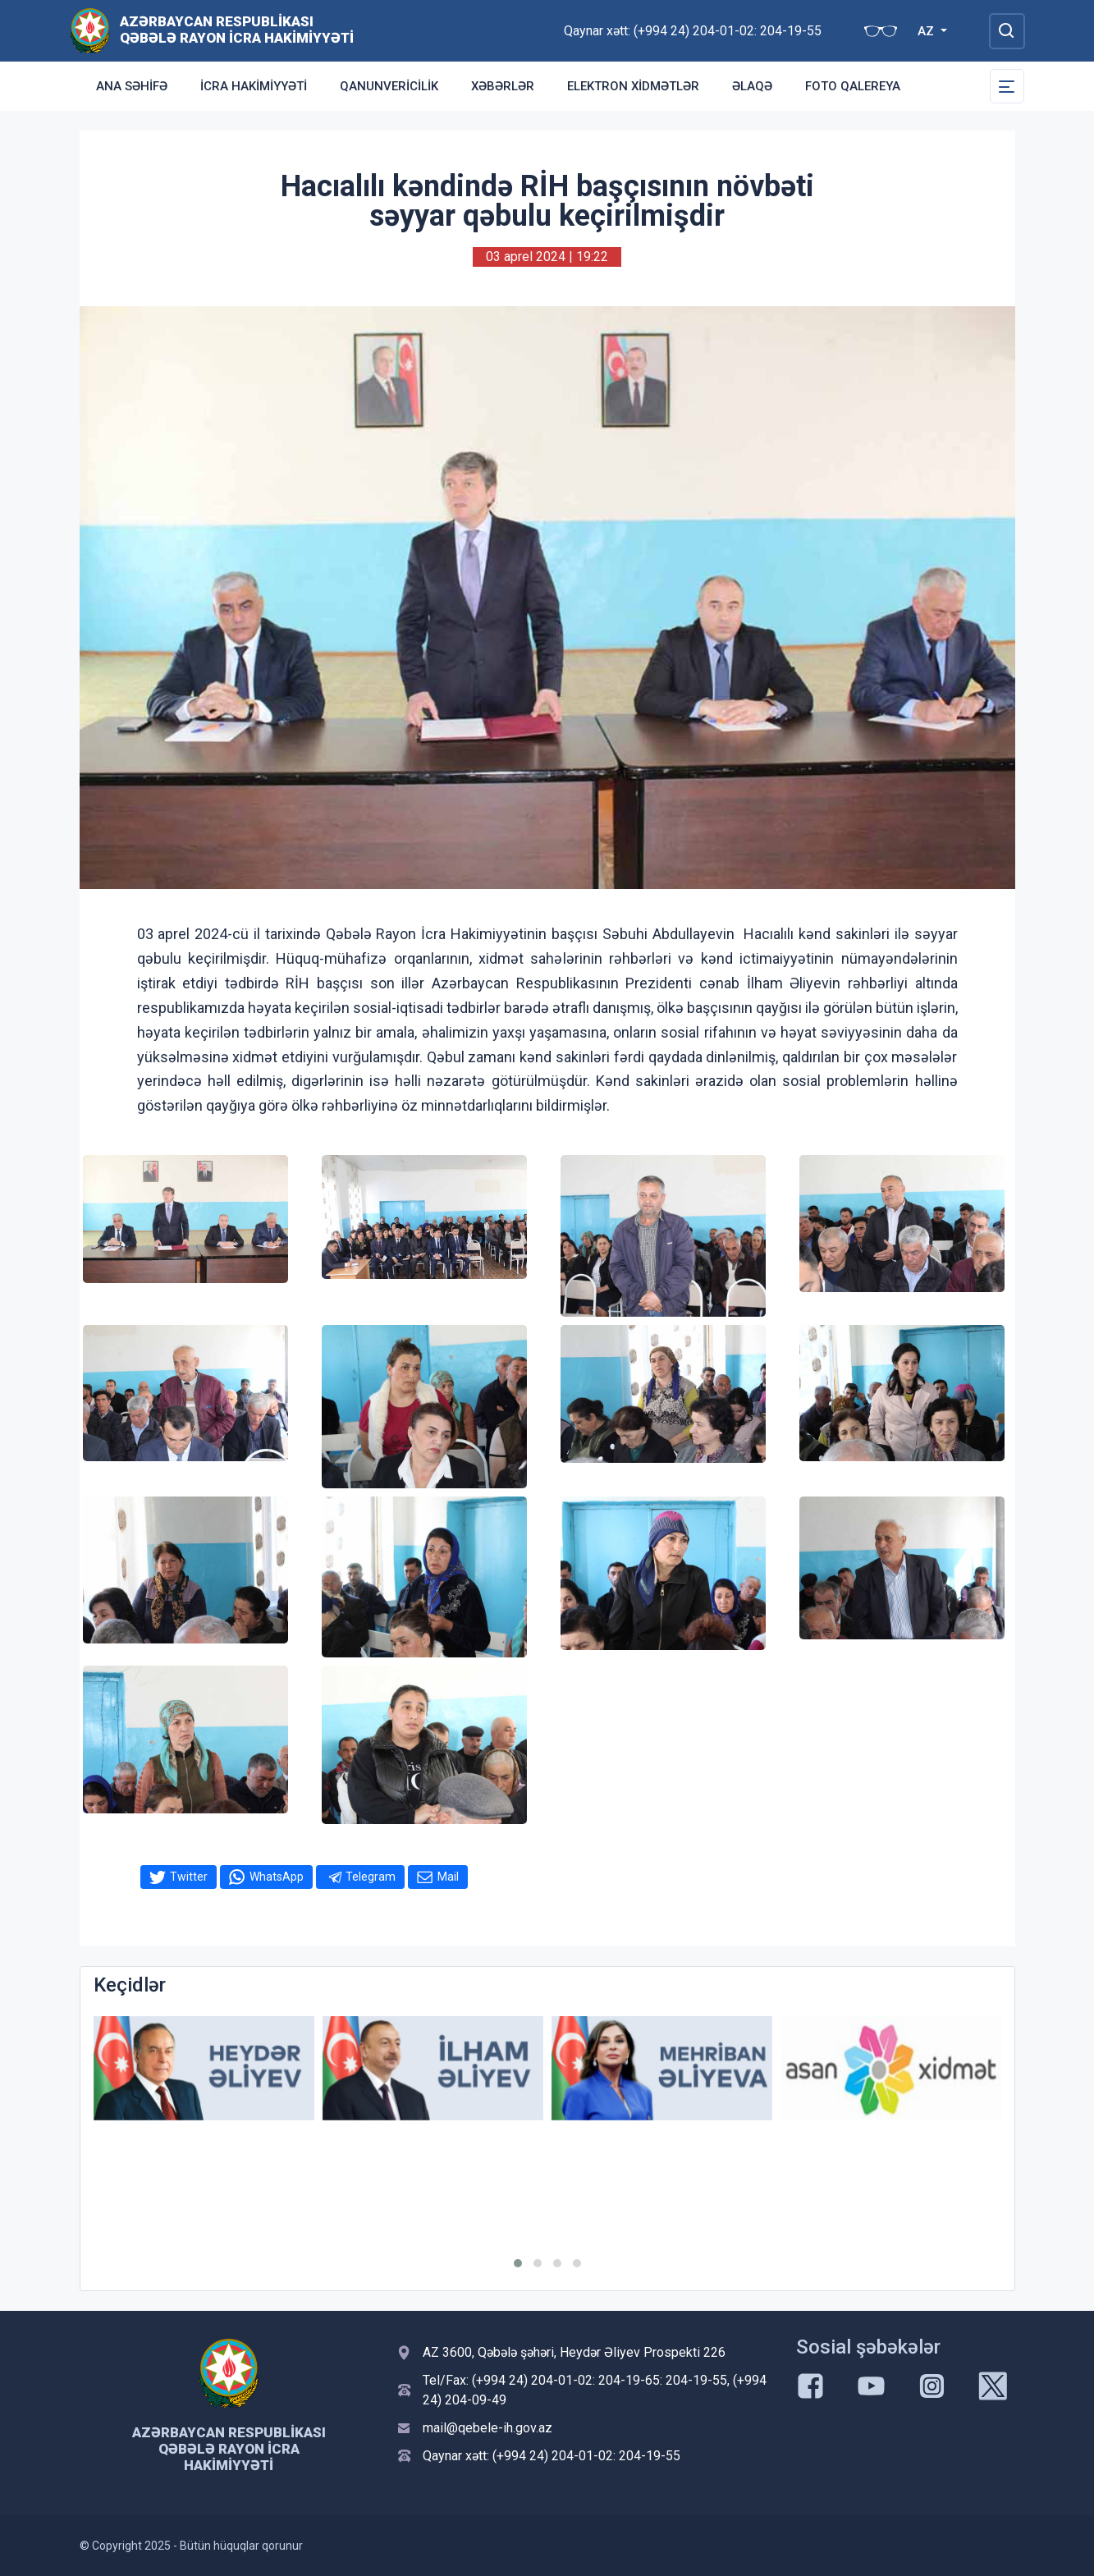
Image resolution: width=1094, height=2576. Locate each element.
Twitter (189, 1876)
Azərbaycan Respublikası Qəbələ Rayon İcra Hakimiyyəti (237, 29)
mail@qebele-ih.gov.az (487, 2428)
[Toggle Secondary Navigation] (1007, 86)
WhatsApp (276, 1876)
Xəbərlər (502, 86)
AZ (927, 31)
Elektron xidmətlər (633, 86)
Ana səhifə (131, 86)
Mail (448, 1876)
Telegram (371, 1876)
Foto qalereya (852, 86)
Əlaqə (752, 86)
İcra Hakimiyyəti (253, 86)
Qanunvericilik (389, 86)
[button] (518, 2263)
